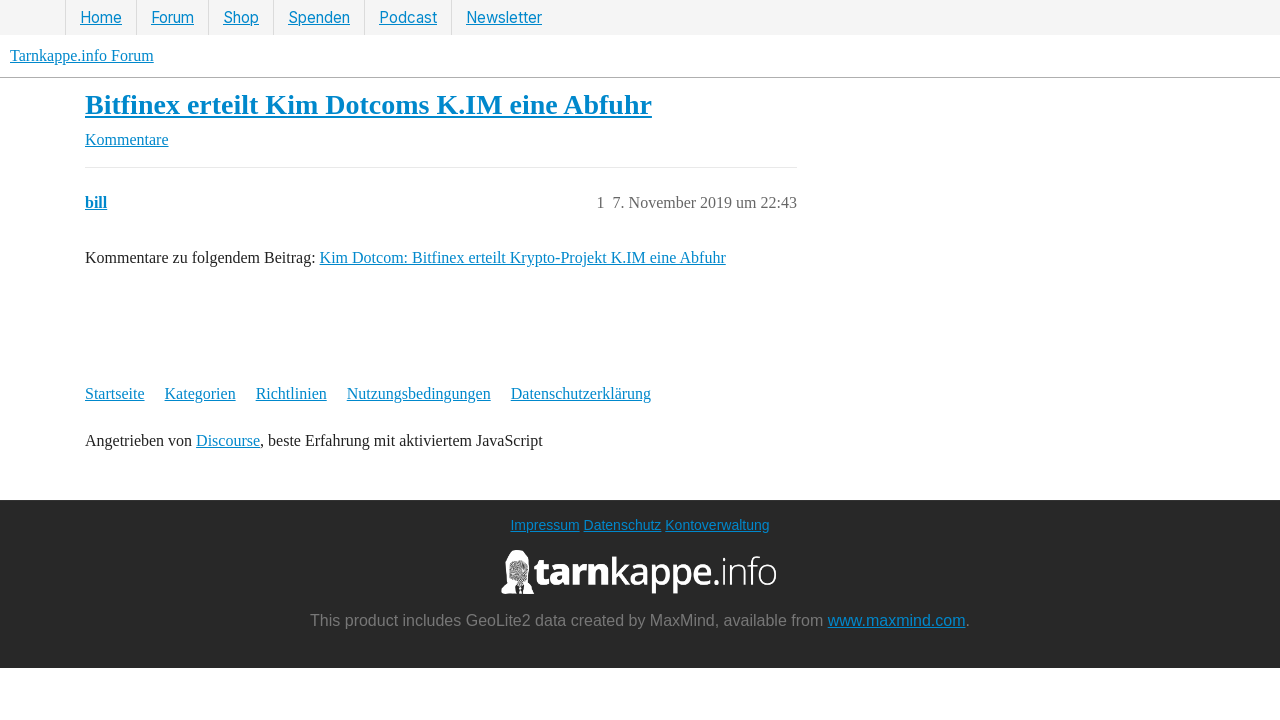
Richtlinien (291, 393)
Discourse (228, 440)
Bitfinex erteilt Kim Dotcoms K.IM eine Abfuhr (368, 104)
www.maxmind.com (897, 620)
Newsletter (504, 17)
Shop (241, 17)
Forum (172, 17)
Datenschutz (623, 525)
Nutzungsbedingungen (419, 393)
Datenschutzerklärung (581, 393)
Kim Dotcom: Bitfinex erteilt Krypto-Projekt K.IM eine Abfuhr (523, 257)
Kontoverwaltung (717, 525)
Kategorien (200, 393)
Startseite (115, 393)
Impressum (544, 525)
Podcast (408, 17)
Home (101, 17)
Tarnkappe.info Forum (82, 55)
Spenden (319, 17)
